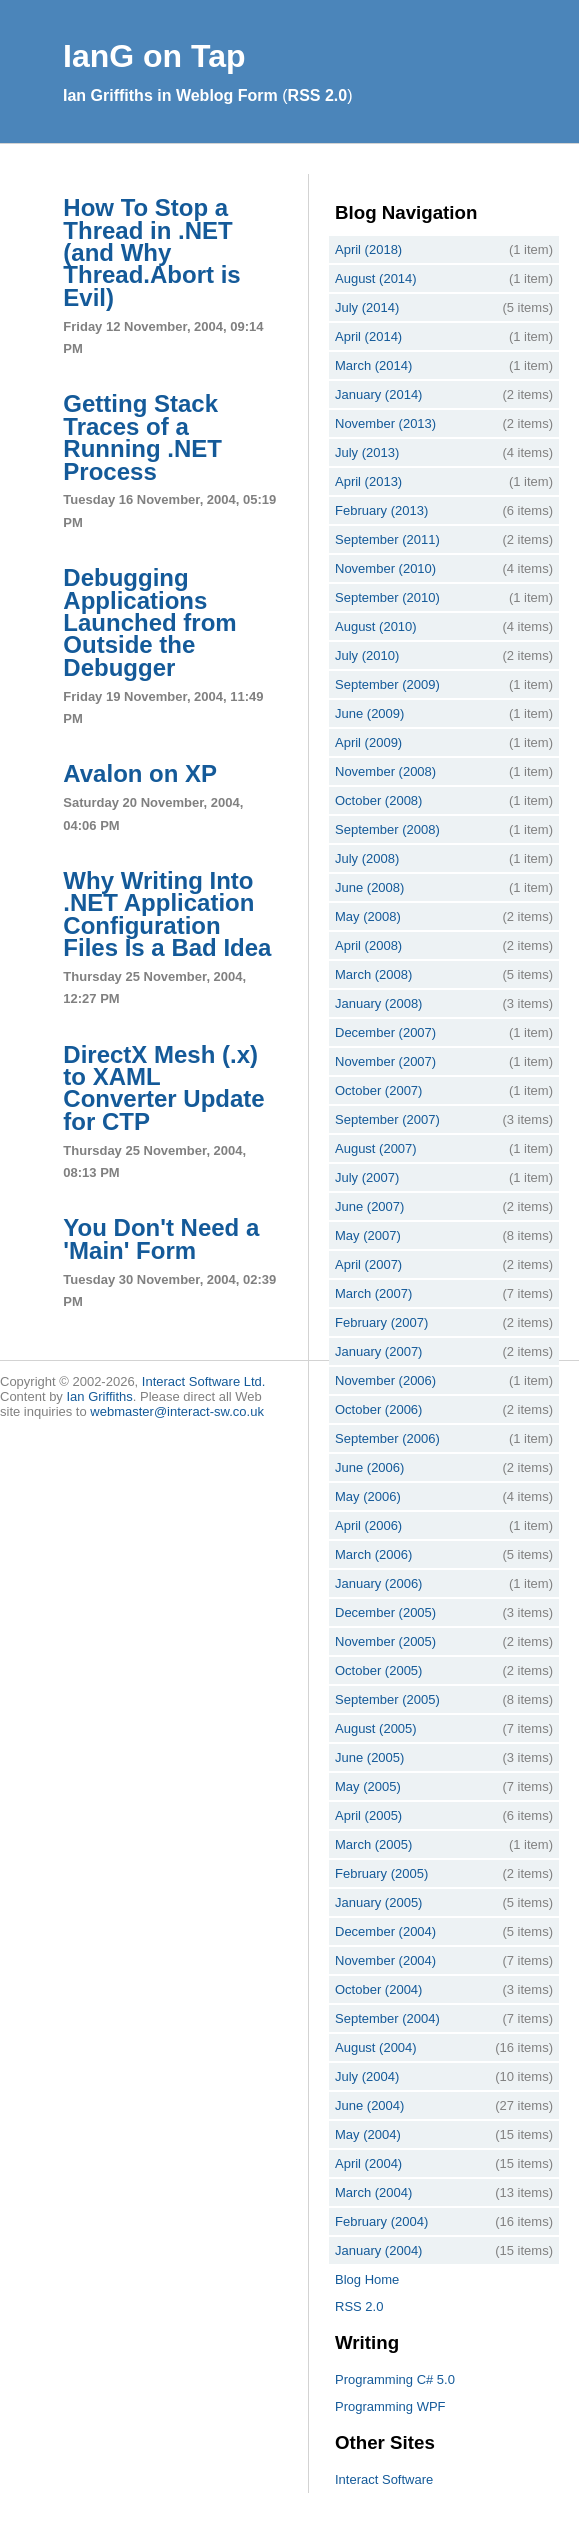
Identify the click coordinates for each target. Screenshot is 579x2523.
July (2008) (367, 858)
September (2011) (387, 539)
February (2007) (381, 1322)
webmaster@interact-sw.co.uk (177, 1411)
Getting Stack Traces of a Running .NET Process (142, 437)
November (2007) (385, 1061)
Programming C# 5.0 (395, 2379)
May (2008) (368, 916)
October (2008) (378, 800)
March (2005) (373, 1844)
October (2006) (378, 1409)
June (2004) (369, 2105)
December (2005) (385, 1612)
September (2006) (387, 1438)
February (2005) (381, 1873)
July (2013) (367, 452)
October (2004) (378, 1989)
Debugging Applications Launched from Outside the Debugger (149, 622)
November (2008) (385, 771)
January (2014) (378, 394)
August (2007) (376, 1148)
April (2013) (368, 481)
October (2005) (378, 1670)
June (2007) (369, 1206)
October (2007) (378, 1090)
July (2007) (367, 1177)
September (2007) (387, 1119)
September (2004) (387, 2018)
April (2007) (368, 1264)
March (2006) (373, 1554)
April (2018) (368, 249)
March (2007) (373, 1293)
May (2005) (368, 1786)
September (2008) (387, 829)
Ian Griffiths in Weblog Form (170, 95)
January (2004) (378, 2250)
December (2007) (385, 1032)
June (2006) (369, 1467)
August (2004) (376, 2047)
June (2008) (369, 887)
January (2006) (378, 1583)
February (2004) (381, 2221)
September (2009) (387, 684)
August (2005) (376, 1728)
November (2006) (385, 1380)
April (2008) (368, 945)
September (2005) (387, 1699)
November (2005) (385, 1641)
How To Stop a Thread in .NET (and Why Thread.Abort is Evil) (151, 252)
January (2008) (378, 1003)
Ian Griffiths (100, 1396)
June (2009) (369, 713)
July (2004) (367, 2076)
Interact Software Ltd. (204, 1381)
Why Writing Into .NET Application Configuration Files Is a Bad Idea (167, 914)
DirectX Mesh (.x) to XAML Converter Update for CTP (163, 1088)
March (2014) (373, 365)
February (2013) (381, 510)
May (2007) (368, 1235)
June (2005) (369, 1757)
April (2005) (368, 1815)
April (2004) (368, 2163)
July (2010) (367, 655)
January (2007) (378, 1351)
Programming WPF (390, 2406)
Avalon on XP (140, 773)
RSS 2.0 (318, 95)
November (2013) (385, 423)
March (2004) (373, 2192)
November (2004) (385, 1960)
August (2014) (376, 278)
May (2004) (368, 2134)
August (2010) (376, 626)
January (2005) (378, 1902)
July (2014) (367, 307)
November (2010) (385, 568)
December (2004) (385, 1931)
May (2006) (368, 1496)
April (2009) (368, 742)
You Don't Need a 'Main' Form (161, 1238)
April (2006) (368, 1525)
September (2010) (387, 597)
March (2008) (373, 974)
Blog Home (367, 2279)
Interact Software (384, 2479)
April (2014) (368, 336)
